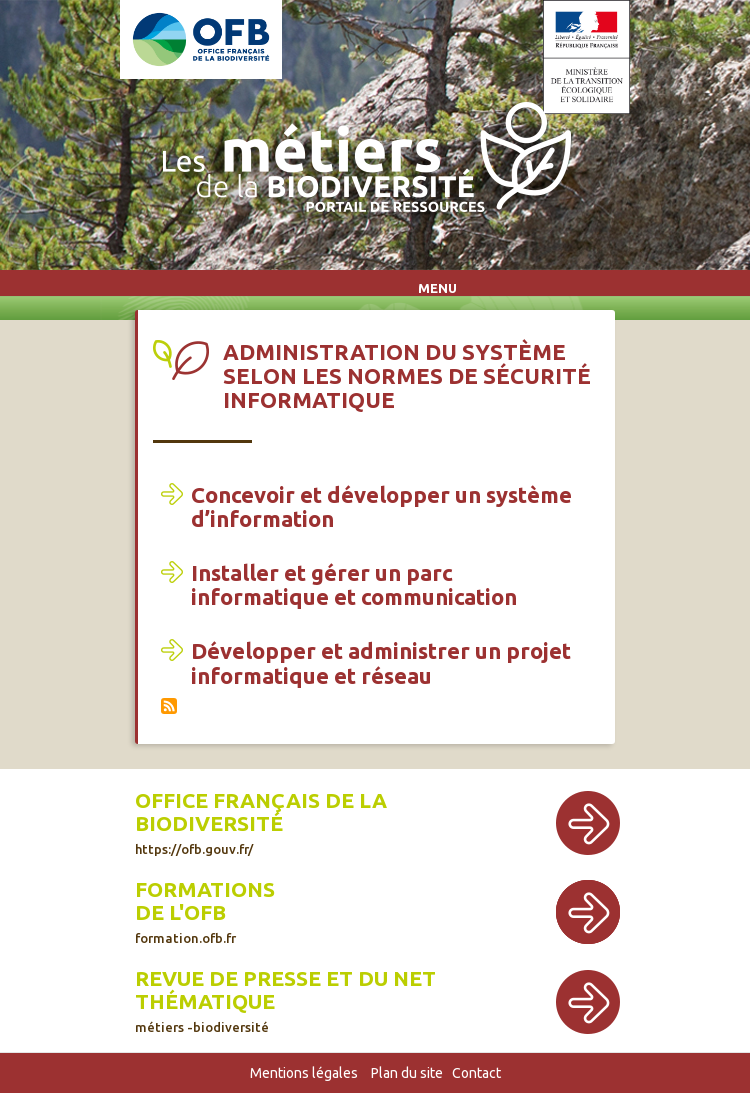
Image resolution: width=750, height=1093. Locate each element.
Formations (205, 889)
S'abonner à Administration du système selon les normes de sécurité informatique (169, 706)
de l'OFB (180, 912)
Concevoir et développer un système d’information (381, 506)
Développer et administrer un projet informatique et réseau (381, 662)
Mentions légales (304, 1073)
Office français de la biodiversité (261, 822)
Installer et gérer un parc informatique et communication (354, 584)
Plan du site (407, 1073)
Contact (476, 1073)
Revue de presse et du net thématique (285, 1000)
